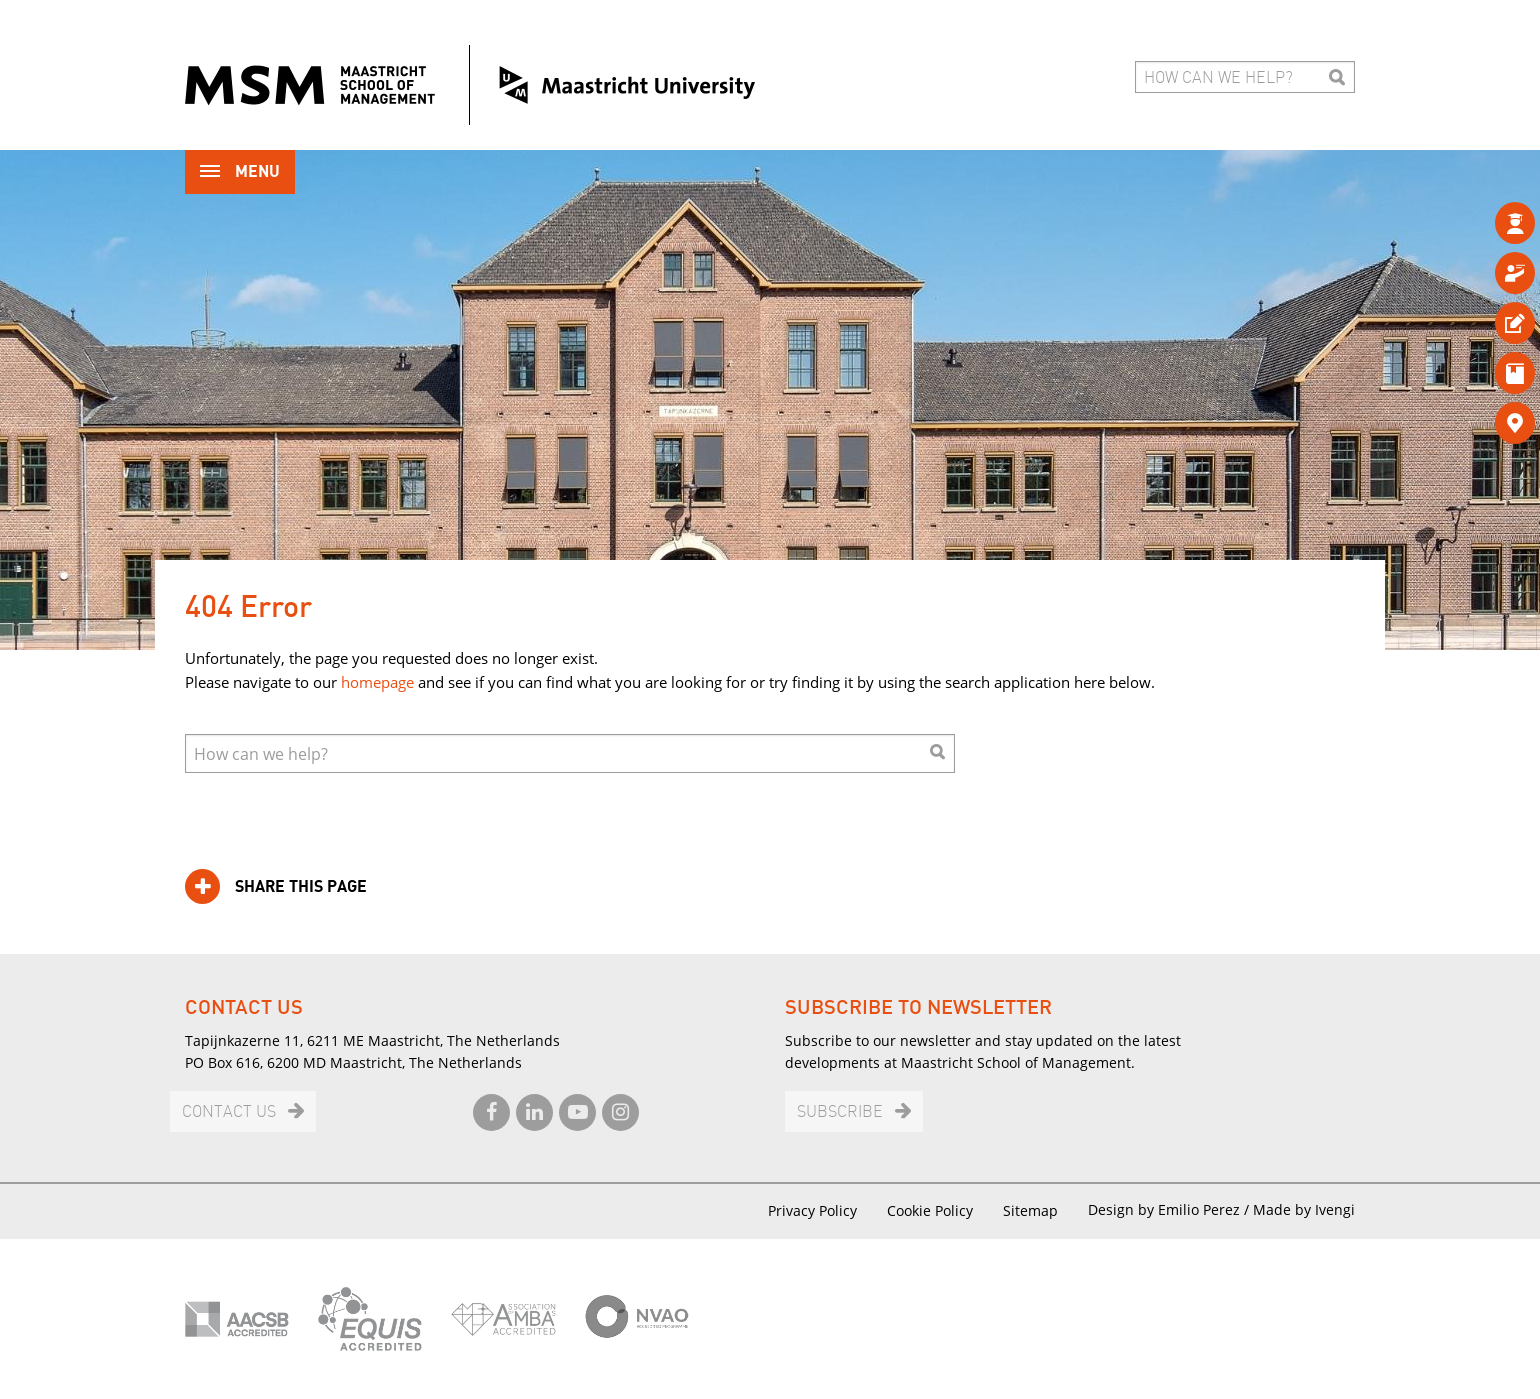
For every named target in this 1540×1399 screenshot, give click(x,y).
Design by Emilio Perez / (1170, 1209)
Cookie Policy (930, 1210)
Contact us (229, 1112)
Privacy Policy (812, 1210)
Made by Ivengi (1304, 1209)
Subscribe (840, 1112)
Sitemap (1030, 1210)
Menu (240, 173)
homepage (377, 682)
